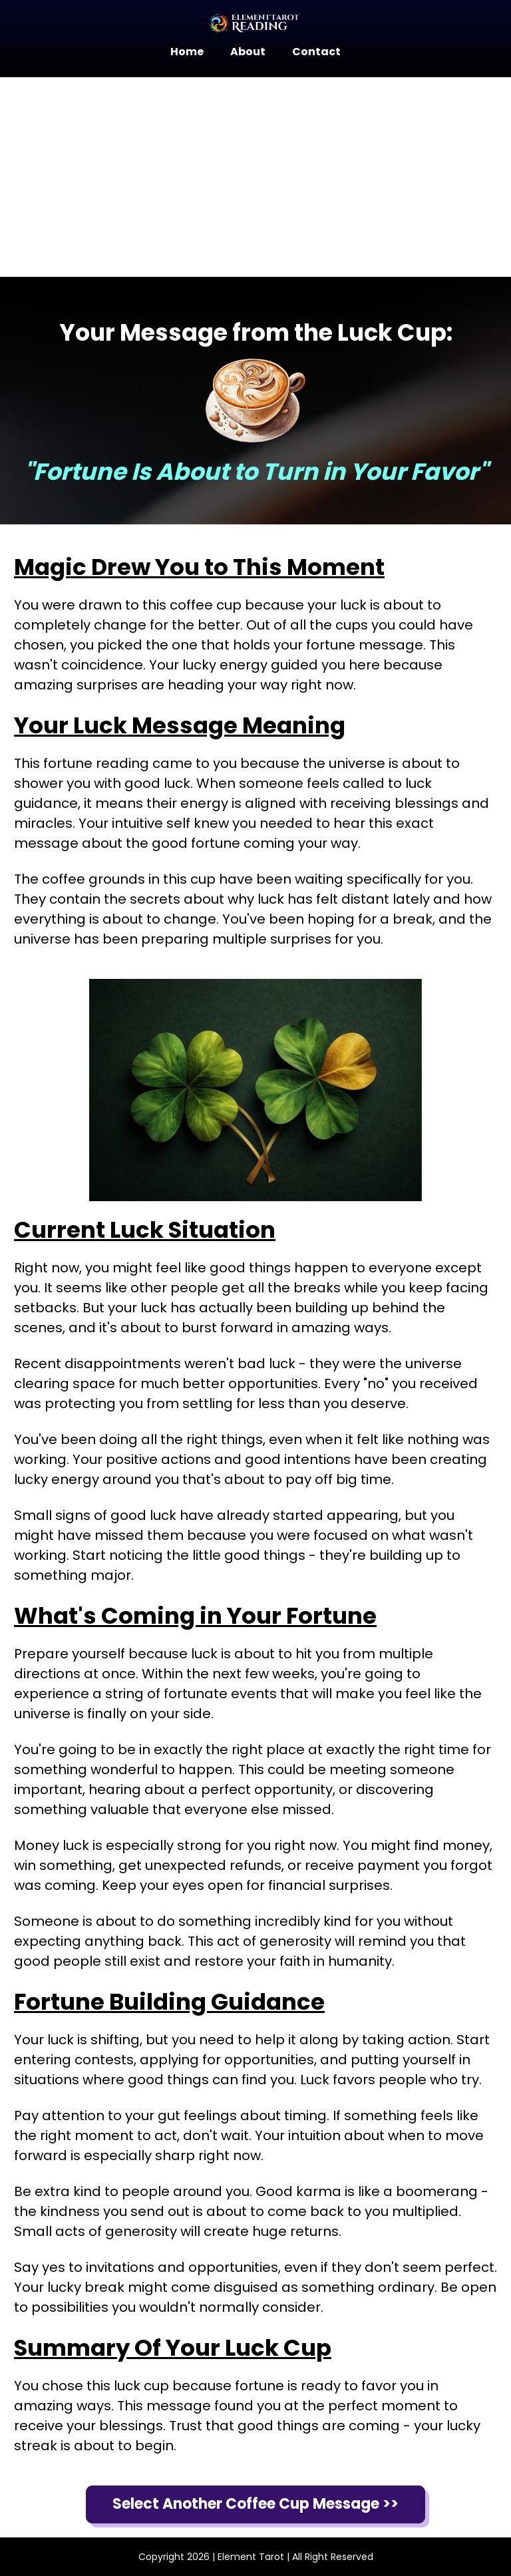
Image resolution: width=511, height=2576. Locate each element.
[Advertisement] (255, 177)
